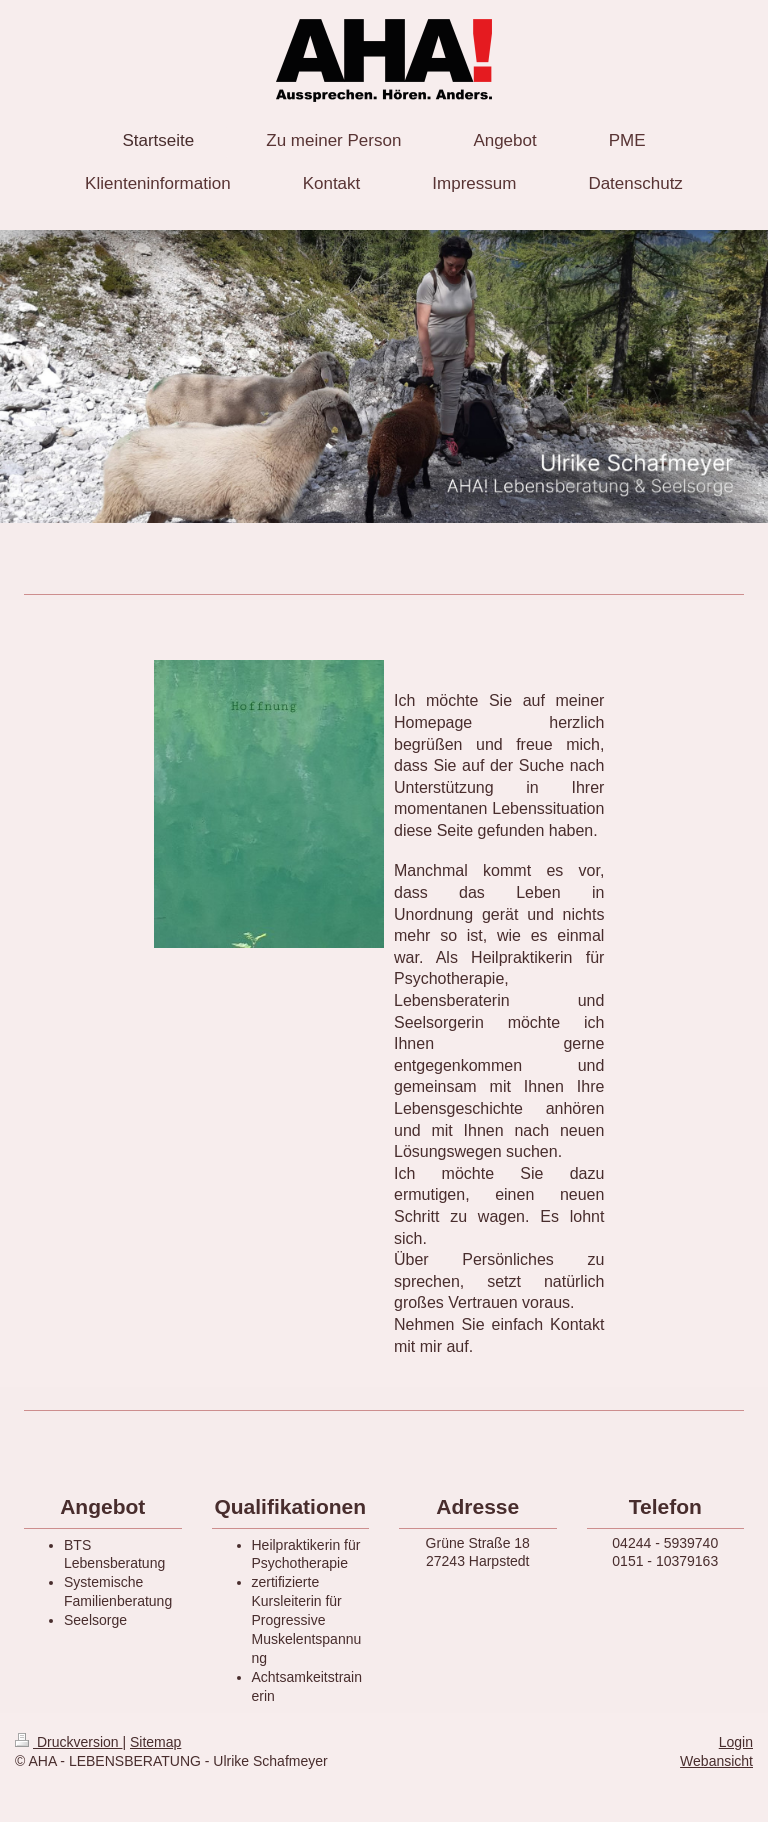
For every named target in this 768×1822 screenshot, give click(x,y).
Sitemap (155, 1742)
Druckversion (68, 1742)
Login (736, 1742)
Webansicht (716, 1761)
